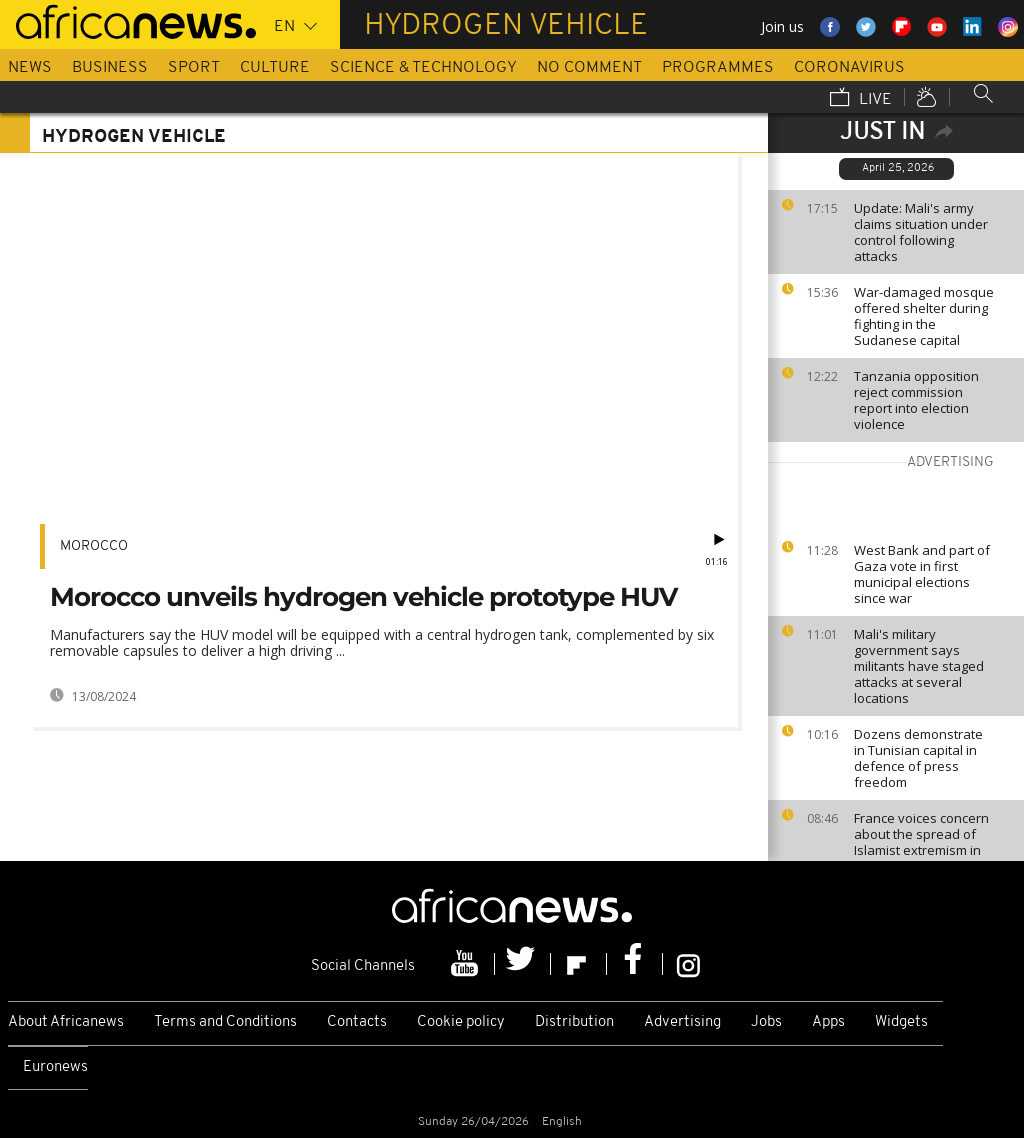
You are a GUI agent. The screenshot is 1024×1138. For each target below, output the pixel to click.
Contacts (357, 1022)
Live (861, 99)
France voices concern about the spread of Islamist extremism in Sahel (921, 842)
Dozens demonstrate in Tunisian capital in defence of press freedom (918, 758)
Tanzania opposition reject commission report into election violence (916, 400)
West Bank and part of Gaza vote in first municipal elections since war (922, 574)
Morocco (94, 546)
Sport (194, 68)
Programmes (718, 68)
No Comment (589, 68)
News (30, 68)
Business (110, 68)
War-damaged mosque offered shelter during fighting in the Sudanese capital (924, 316)
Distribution (574, 1022)
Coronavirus (849, 68)
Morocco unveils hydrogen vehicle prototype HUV (363, 597)
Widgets (901, 1022)
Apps (828, 1022)
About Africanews (66, 1022)
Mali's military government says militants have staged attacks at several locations (919, 666)
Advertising (682, 1022)
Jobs (766, 1022)
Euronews (55, 1067)
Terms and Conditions (225, 1022)
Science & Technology (423, 68)
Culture (275, 68)
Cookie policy (461, 1022)
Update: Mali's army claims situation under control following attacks (921, 232)
